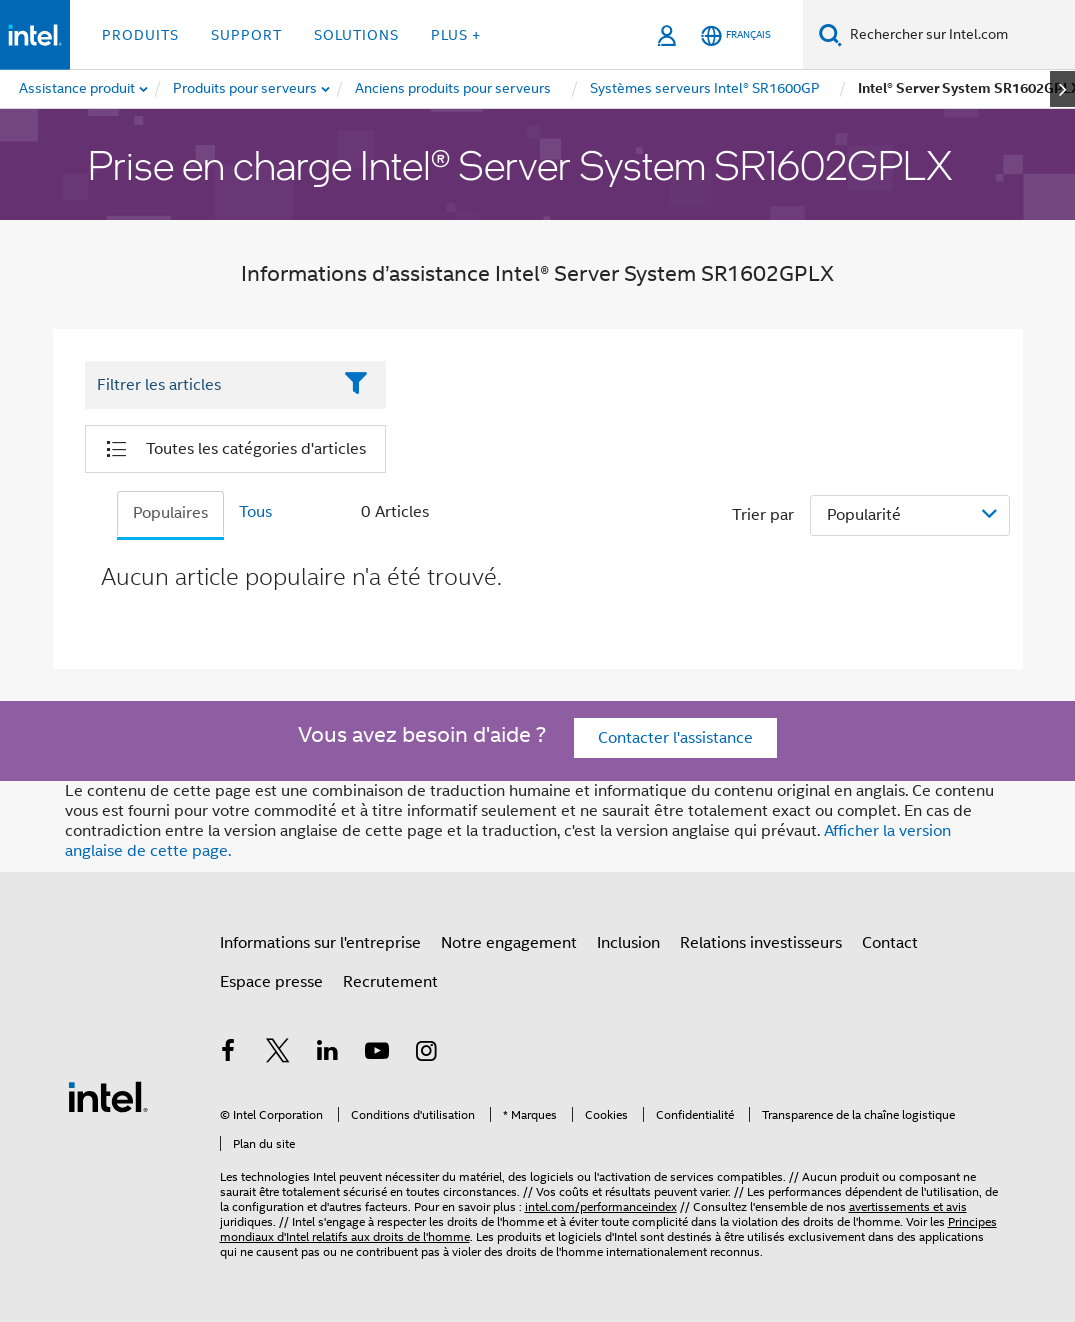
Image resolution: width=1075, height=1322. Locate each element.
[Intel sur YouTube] (377, 1054)
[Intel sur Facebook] (229, 1054)
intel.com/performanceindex (601, 1206)
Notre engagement (509, 943)
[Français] (736, 35)
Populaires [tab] (170, 513)
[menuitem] (246, 89)
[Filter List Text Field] (208, 385)
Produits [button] (140, 35)
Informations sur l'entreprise (320, 943)
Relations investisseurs (761, 943)
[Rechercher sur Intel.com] (958, 35)
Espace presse (271, 982)
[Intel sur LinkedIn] (328, 1054)
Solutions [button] (356, 35)
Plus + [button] (456, 35)
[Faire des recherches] (830, 34)
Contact (890, 943)
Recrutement (390, 982)
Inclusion (628, 943)
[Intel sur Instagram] (427, 1054)
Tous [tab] (255, 512)
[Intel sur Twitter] (278, 1054)
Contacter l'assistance (675, 738)
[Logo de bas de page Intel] (108, 1096)
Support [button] (246, 35)
